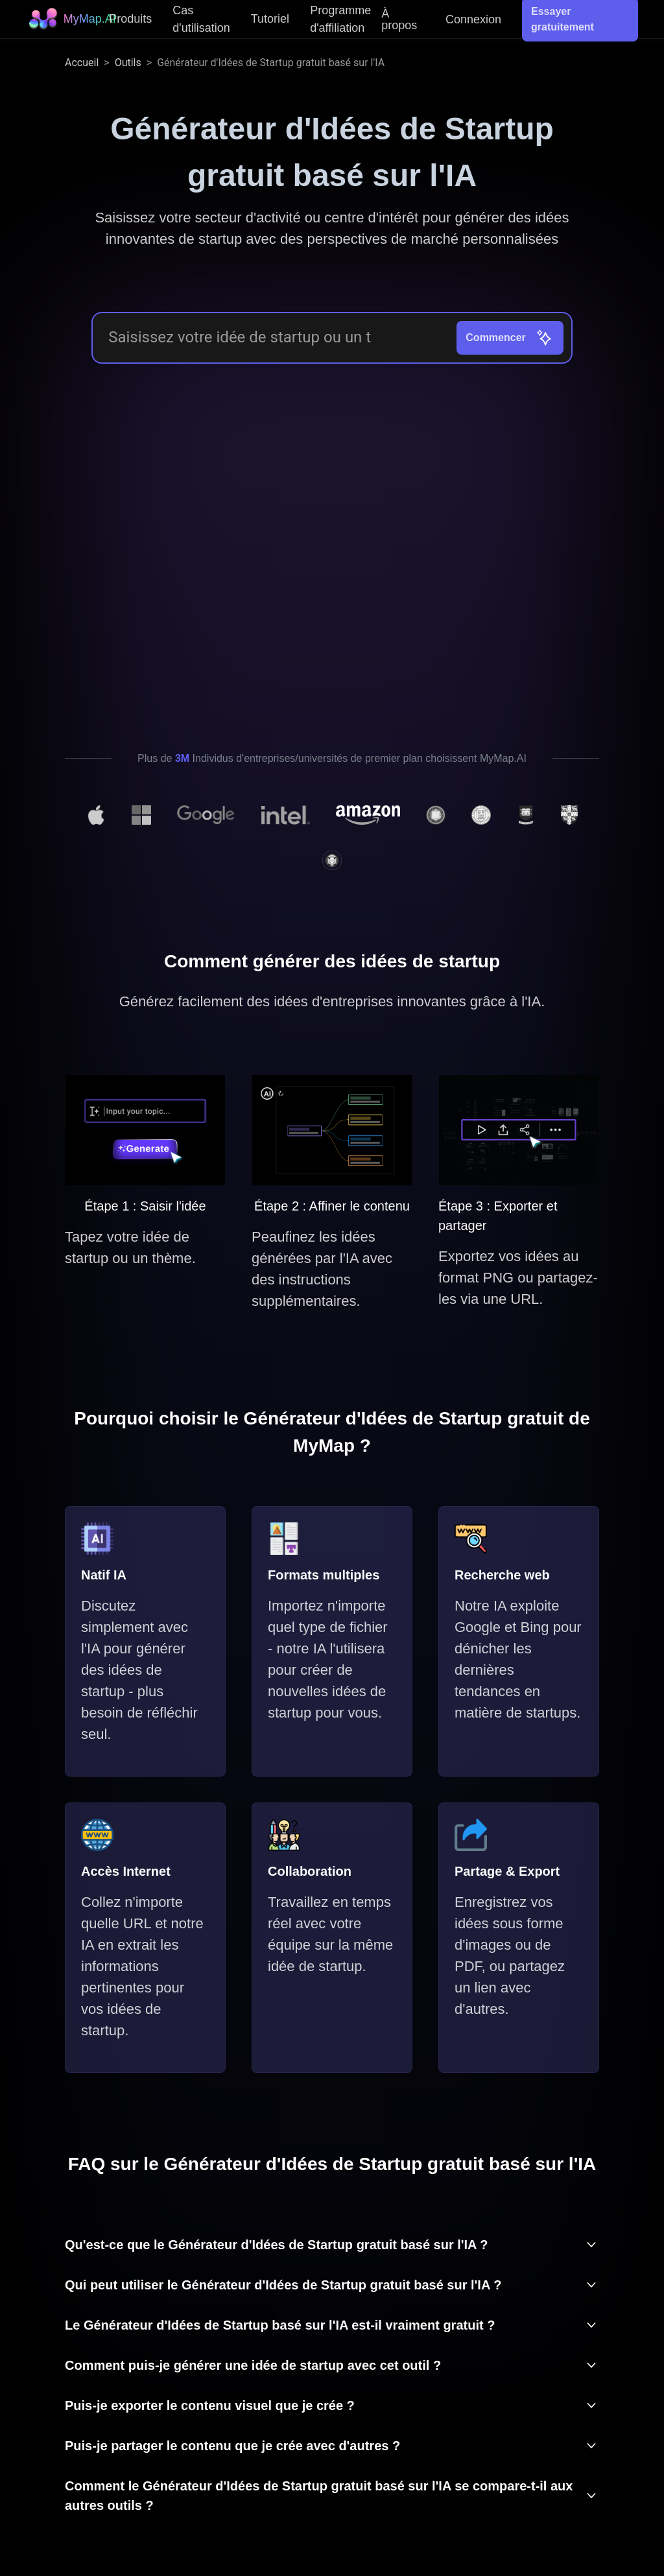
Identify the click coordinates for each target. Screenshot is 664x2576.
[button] (332, 2245)
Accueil (82, 62)
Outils (128, 62)
